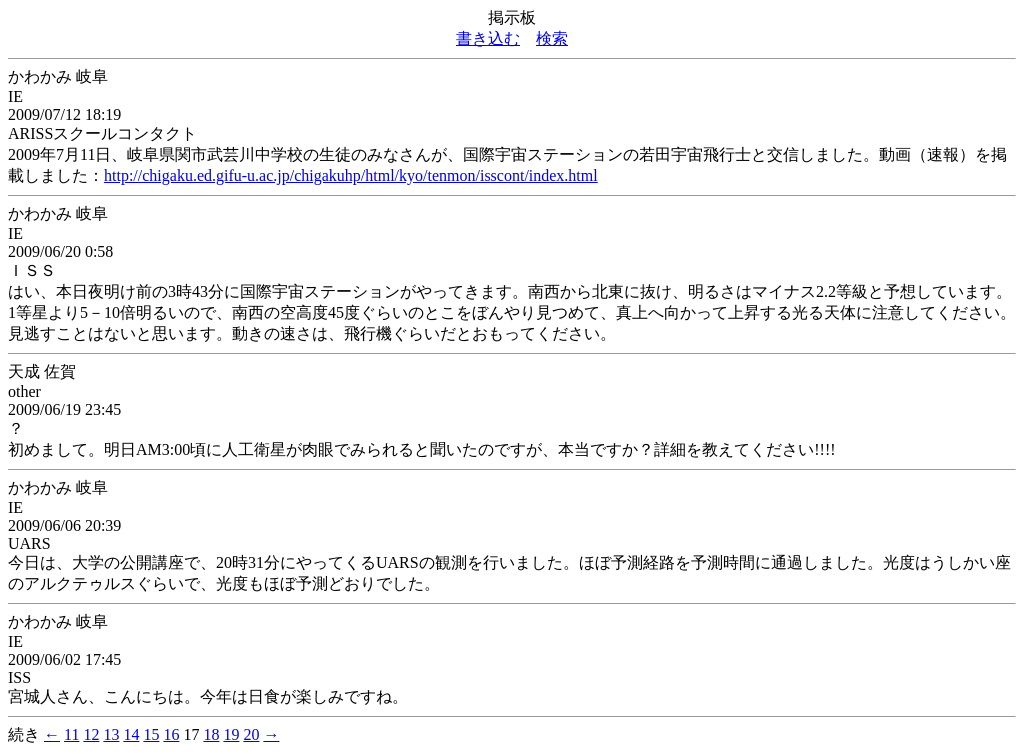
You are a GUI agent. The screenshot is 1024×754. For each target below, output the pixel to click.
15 (151, 734)
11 (71, 734)
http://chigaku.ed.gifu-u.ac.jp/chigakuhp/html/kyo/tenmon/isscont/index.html (351, 175)
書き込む (488, 38)
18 (211, 734)
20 (251, 734)
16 (171, 734)
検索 (552, 38)
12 (91, 734)
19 (231, 734)
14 (131, 734)
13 (111, 734)
